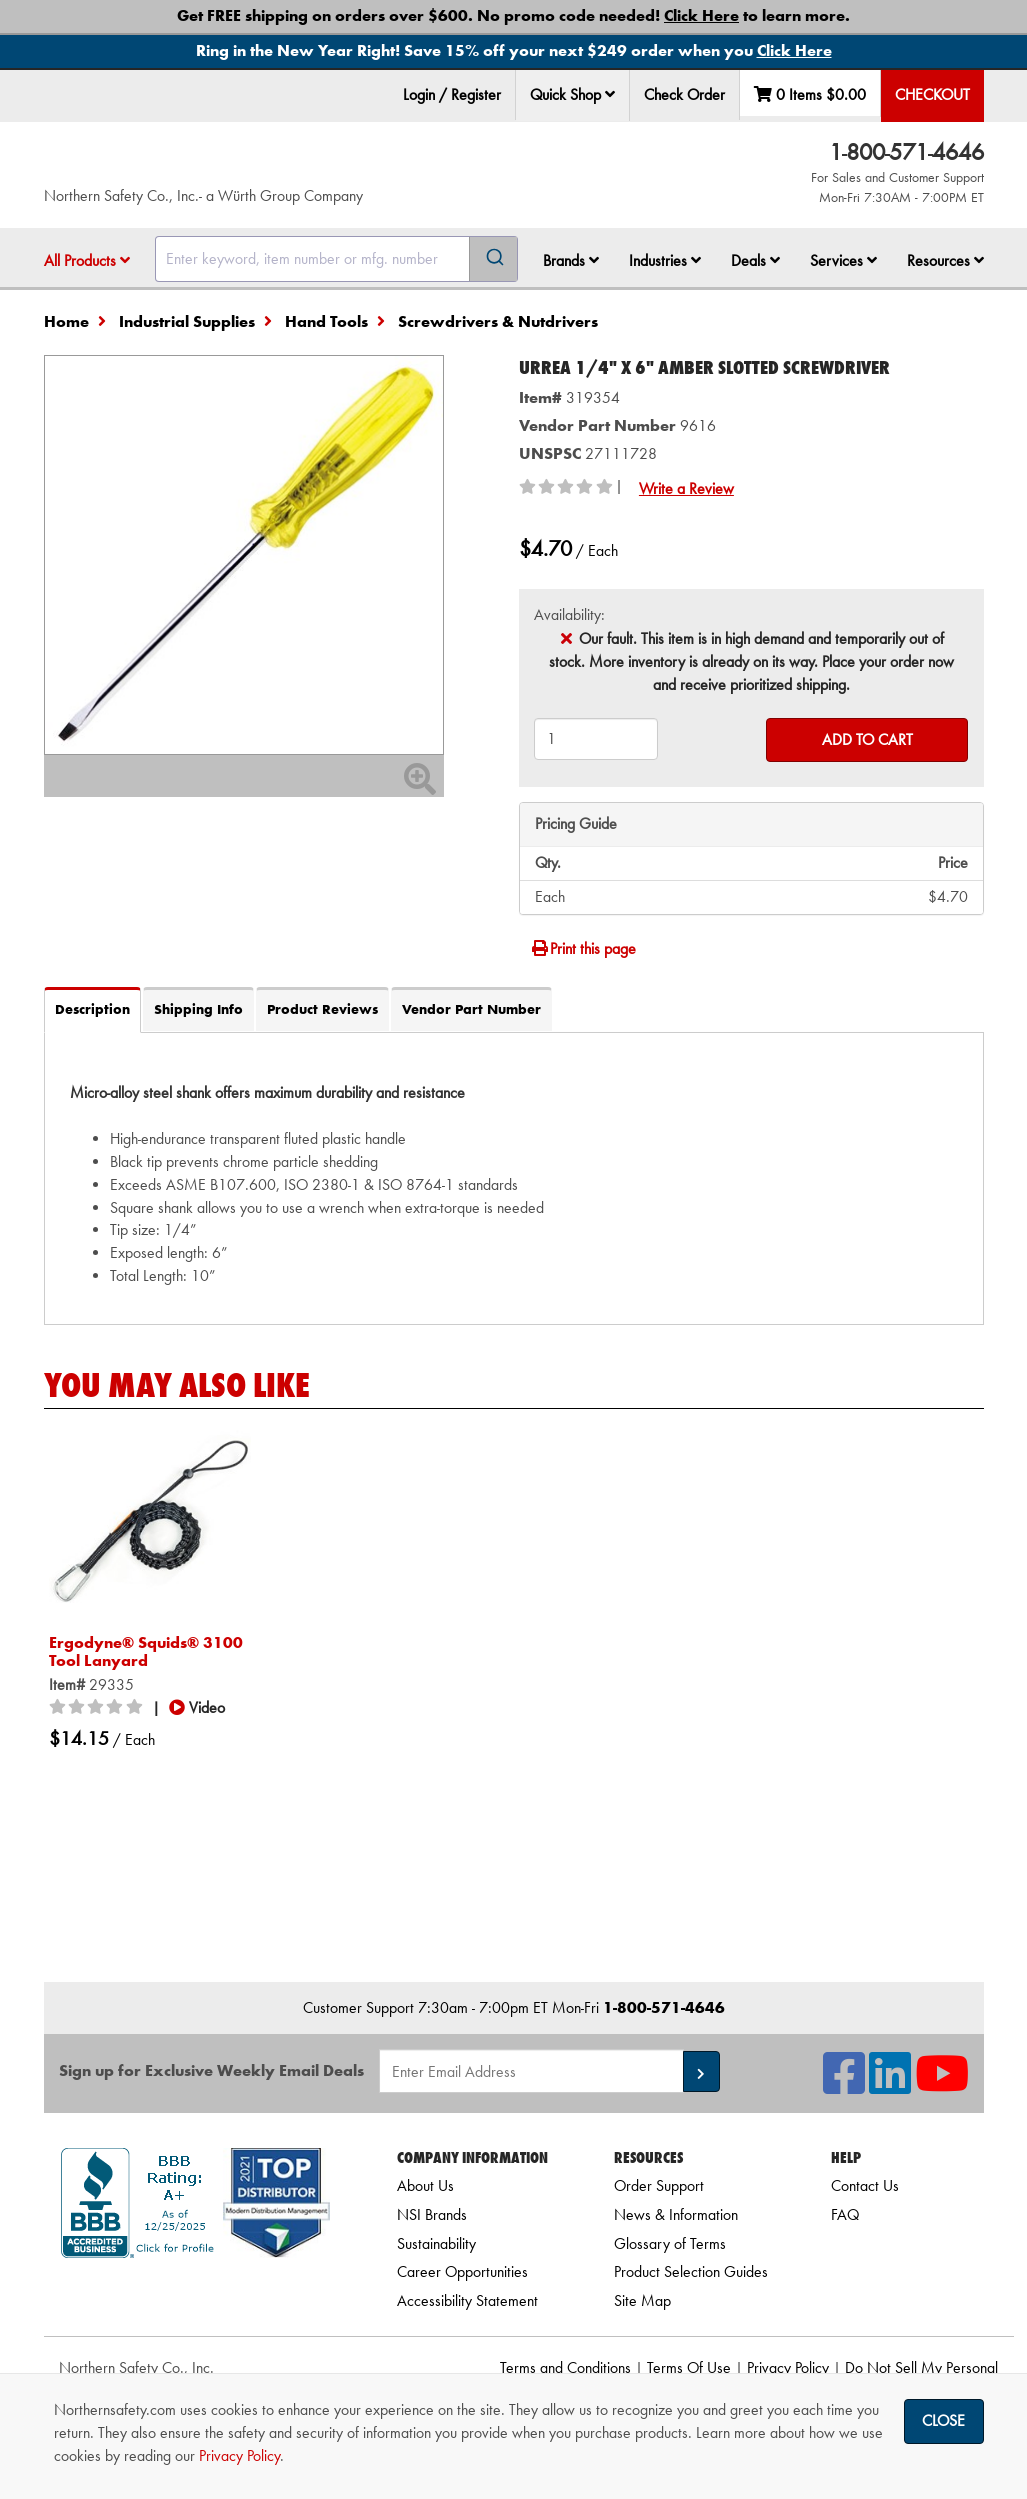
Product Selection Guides (691, 2271)
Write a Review (686, 488)
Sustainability (436, 2243)
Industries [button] (665, 260)
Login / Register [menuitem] (452, 94)
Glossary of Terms (670, 2243)
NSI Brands (432, 2214)
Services (843, 260)
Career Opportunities (462, 2271)
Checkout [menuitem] (932, 94)
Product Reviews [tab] (322, 1009)
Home (66, 321)
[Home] (235, 165)
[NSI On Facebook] (844, 2085)
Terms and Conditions (565, 2367)
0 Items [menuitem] (810, 94)
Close (943, 2420)
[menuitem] (573, 95)
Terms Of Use (689, 2367)
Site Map (642, 2300)
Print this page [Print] (583, 948)
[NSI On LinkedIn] (890, 2085)
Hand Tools (326, 321)
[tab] (514, 1178)
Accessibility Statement (467, 2300)
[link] (195, 2293)
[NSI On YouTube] (942, 2085)
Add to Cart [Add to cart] (867, 739)
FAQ (845, 2214)
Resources (945, 260)
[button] (610, 94)
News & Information (676, 2214)
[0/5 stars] (99, 1708)
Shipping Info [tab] (198, 1009)
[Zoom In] (420, 785)
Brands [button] (571, 260)
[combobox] (336, 259)
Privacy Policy (788, 2367)
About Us (425, 2185)
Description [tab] (92, 1009)
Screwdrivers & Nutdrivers (498, 321)
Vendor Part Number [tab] (471, 1009)
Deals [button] (755, 260)
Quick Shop (572, 94)
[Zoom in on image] (244, 555)
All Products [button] (87, 260)
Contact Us (865, 2185)
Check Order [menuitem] (684, 94)
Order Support (659, 2185)
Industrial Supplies (187, 321)
